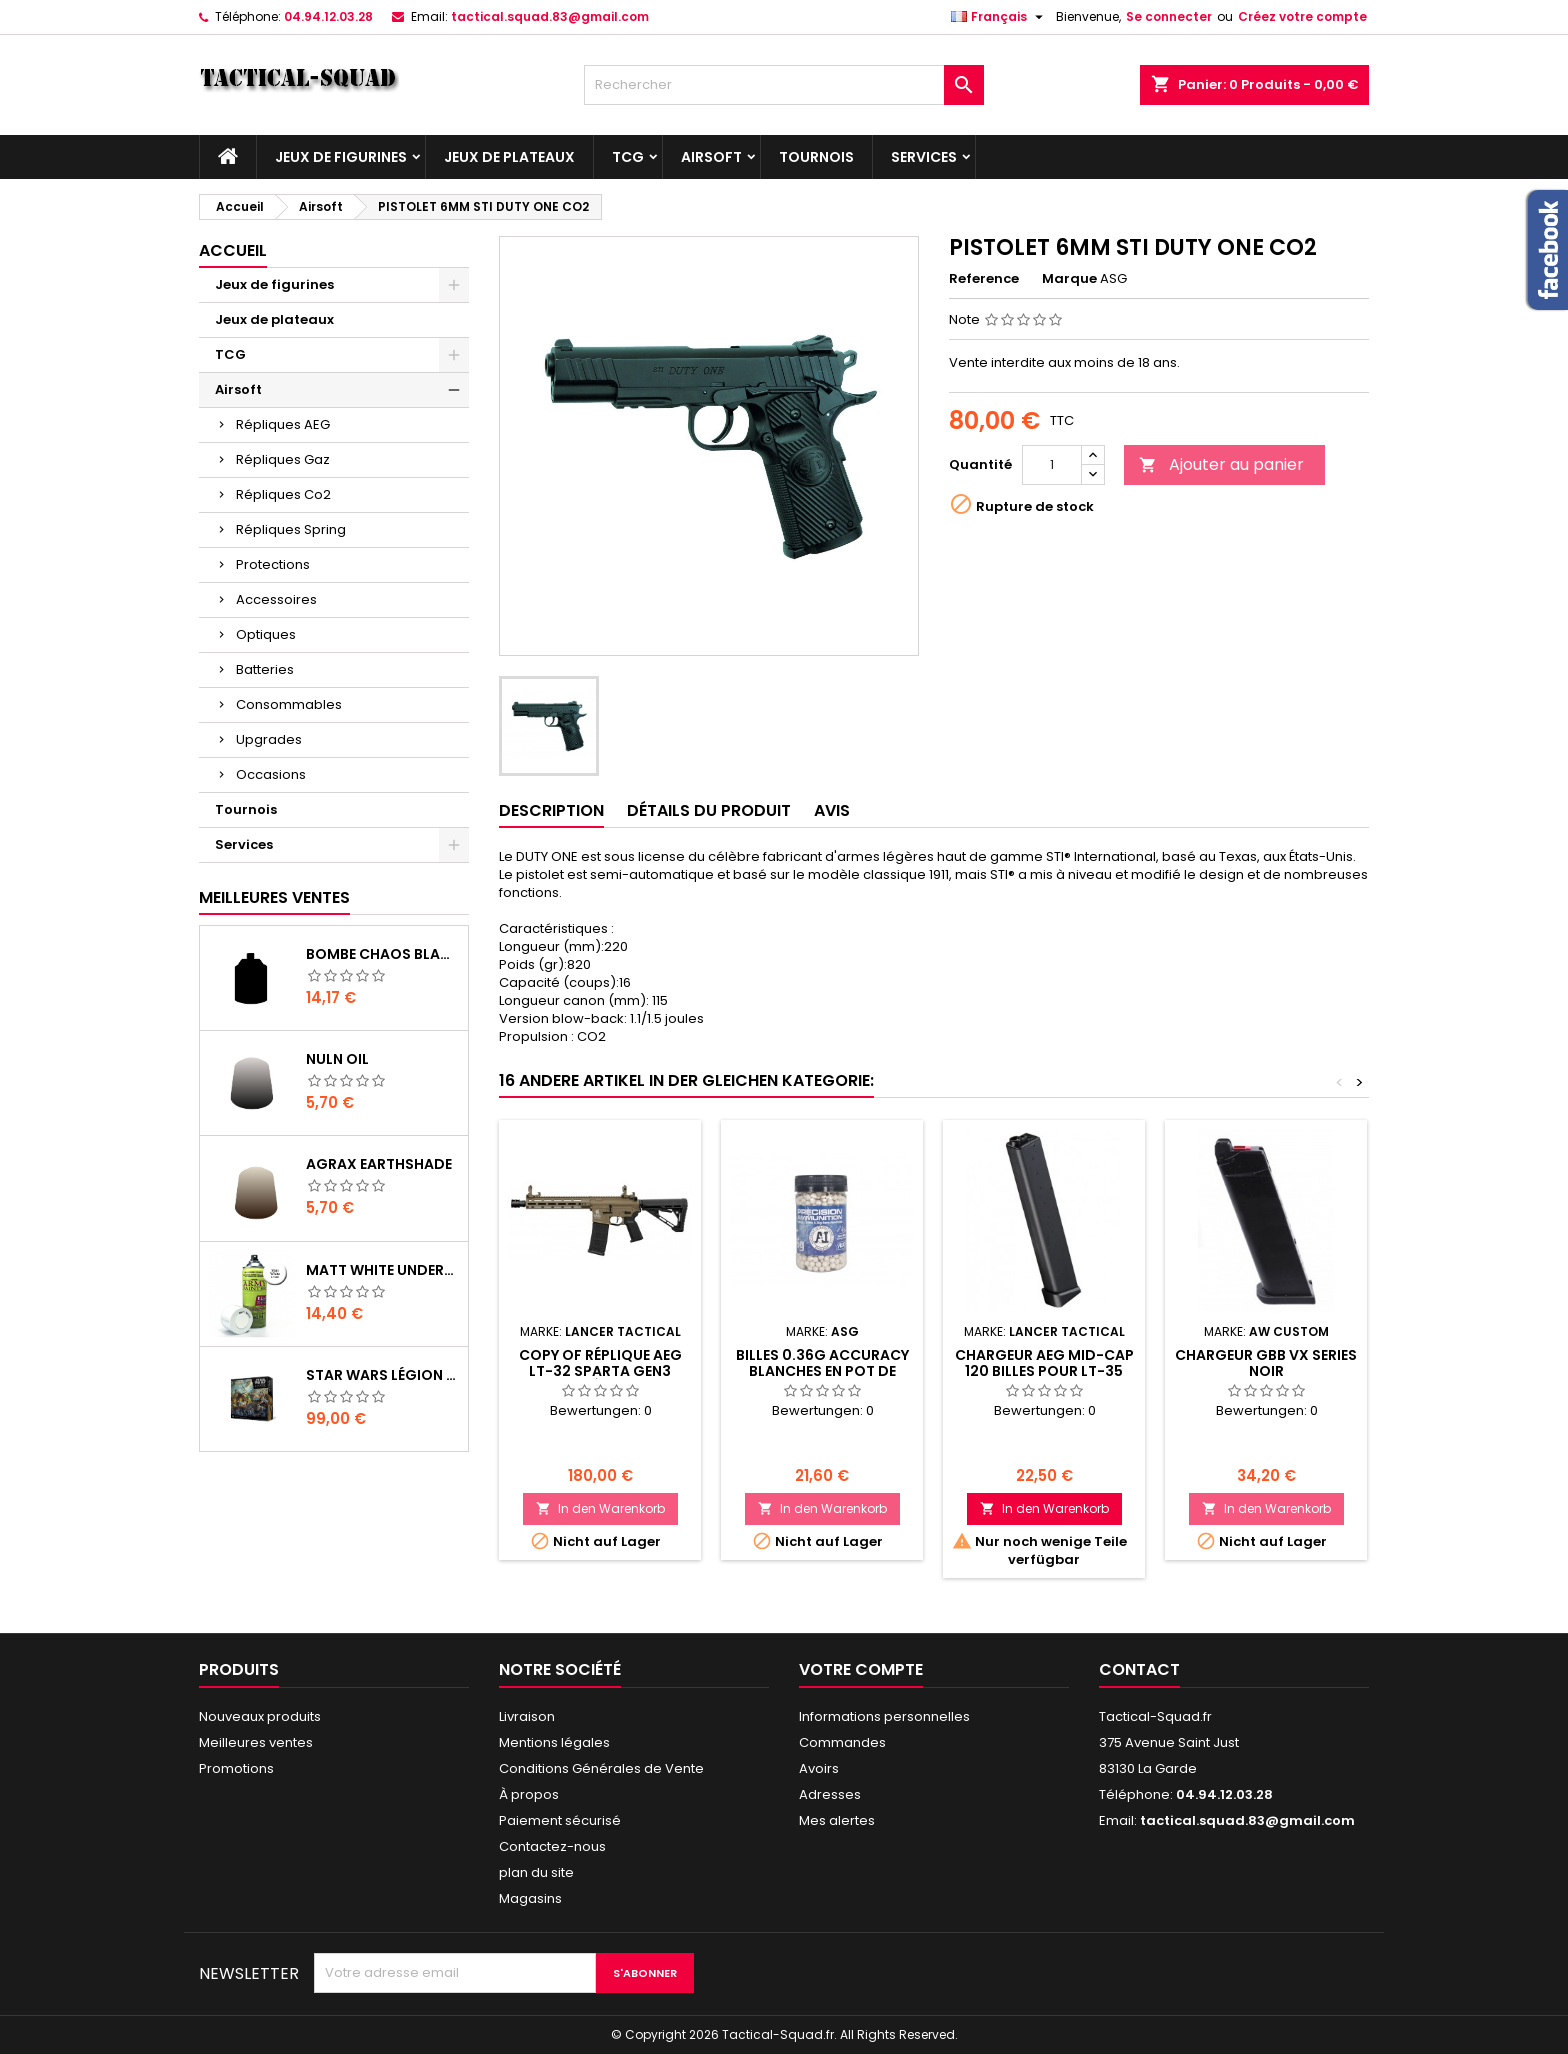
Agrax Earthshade (379, 1164)
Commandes (842, 1742)
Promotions (236, 1768)
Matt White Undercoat (383, 1270)
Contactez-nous (552, 1846)
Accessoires (276, 599)
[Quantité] (1052, 465)
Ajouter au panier (1221, 464)
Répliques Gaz (283, 459)
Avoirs (819, 1768)
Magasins (530, 1898)
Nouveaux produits (260, 1716)
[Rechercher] (784, 85)
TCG (628, 157)
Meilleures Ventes (274, 897)
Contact (1139, 1669)
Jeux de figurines (341, 157)
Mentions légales (554, 1742)
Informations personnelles (884, 1716)
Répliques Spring (291, 529)
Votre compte (861, 1669)
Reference (984, 279)
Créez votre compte (1302, 16)
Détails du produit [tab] (709, 810)
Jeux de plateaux (509, 157)
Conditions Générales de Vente (601, 1768)
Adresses (830, 1794)
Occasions (271, 774)
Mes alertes (837, 1820)
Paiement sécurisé (560, 1820)
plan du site (536, 1872)
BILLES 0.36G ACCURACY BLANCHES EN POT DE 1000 (822, 1371)
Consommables (289, 704)
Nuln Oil (337, 1059)
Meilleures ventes (256, 1742)
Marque (1069, 279)
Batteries (265, 669)
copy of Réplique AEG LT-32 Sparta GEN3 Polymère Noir (600, 1371)
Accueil (233, 250)
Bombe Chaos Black (383, 954)
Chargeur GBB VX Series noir (1266, 1363)
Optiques (266, 634)
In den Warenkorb (600, 1508)
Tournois (816, 157)
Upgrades (269, 739)
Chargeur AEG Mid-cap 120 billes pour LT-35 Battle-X (1044, 1371)
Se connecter (1169, 16)
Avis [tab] (832, 810)
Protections (273, 564)
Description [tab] (551, 810)
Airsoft (711, 157)
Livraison (527, 1716)
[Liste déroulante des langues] (999, 17)
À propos (529, 1794)
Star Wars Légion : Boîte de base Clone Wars (383, 1375)
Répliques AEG (283, 424)
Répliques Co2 (283, 494)
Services (924, 157)
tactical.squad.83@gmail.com (550, 16)
